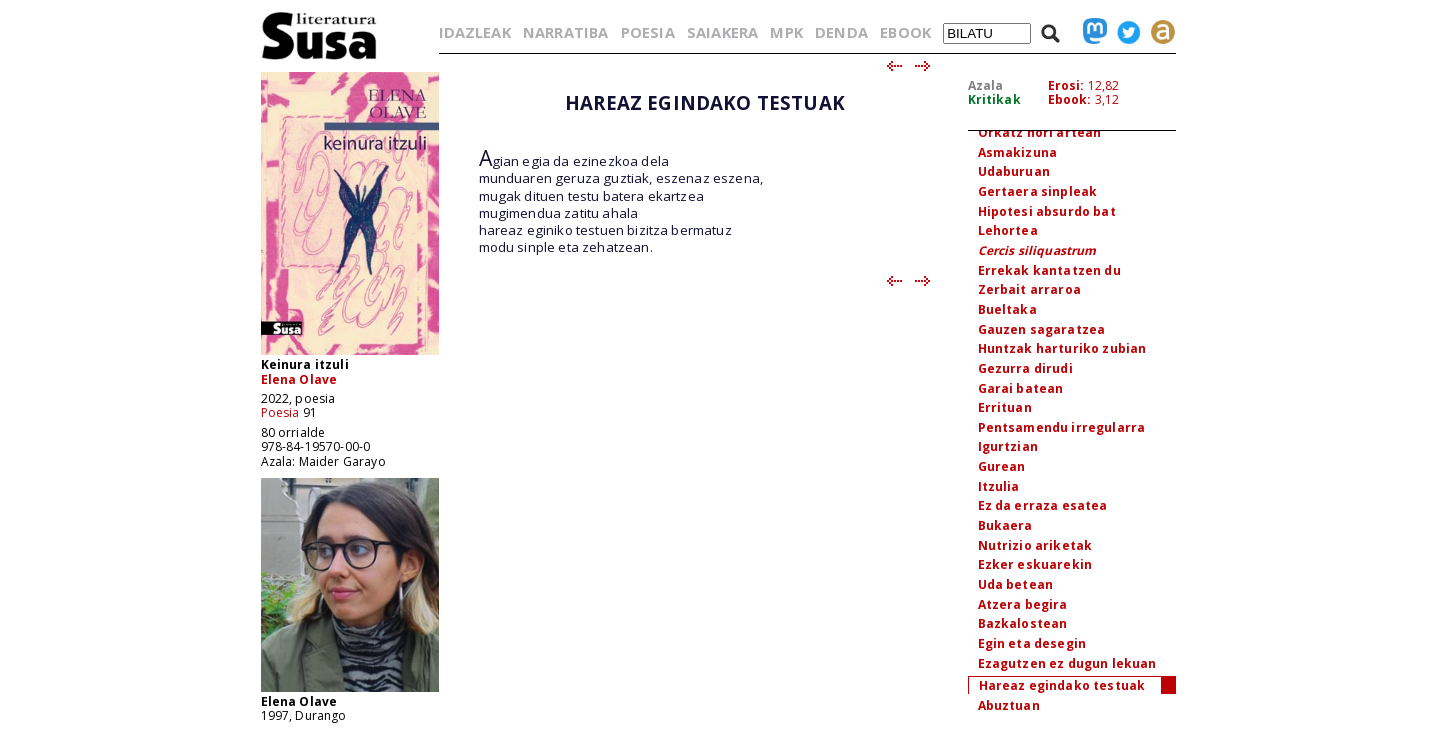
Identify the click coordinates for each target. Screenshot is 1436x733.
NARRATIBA (565, 32)
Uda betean (1016, 584)
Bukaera (1005, 525)
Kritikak (994, 99)
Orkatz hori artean (1040, 132)
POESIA (648, 32)
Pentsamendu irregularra (1062, 427)
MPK (786, 32)
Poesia (280, 412)
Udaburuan (1014, 171)
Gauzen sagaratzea (1042, 329)
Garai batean (1021, 388)
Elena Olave (299, 379)
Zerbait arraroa (1029, 289)
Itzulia (999, 486)
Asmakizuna (1018, 152)
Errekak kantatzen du (1049, 270)
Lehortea (1008, 230)
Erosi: (1066, 85)
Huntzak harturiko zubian (1062, 348)
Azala (986, 85)
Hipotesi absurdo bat (1047, 211)
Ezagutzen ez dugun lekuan (1067, 663)
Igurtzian (1008, 446)
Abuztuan (1009, 705)
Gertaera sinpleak (1038, 191)
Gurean (1002, 466)
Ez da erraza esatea (1043, 505)
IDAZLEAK (475, 32)
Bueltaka (1007, 309)
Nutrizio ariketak (1035, 545)
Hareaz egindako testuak (1062, 685)
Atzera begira (1023, 604)
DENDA (841, 32)
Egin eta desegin (1032, 643)
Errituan (1005, 407)
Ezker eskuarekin (1035, 564)
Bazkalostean (1023, 623)
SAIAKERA (722, 32)
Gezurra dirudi (1025, 368)
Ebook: (1070, 99)
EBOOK (905, 32)
